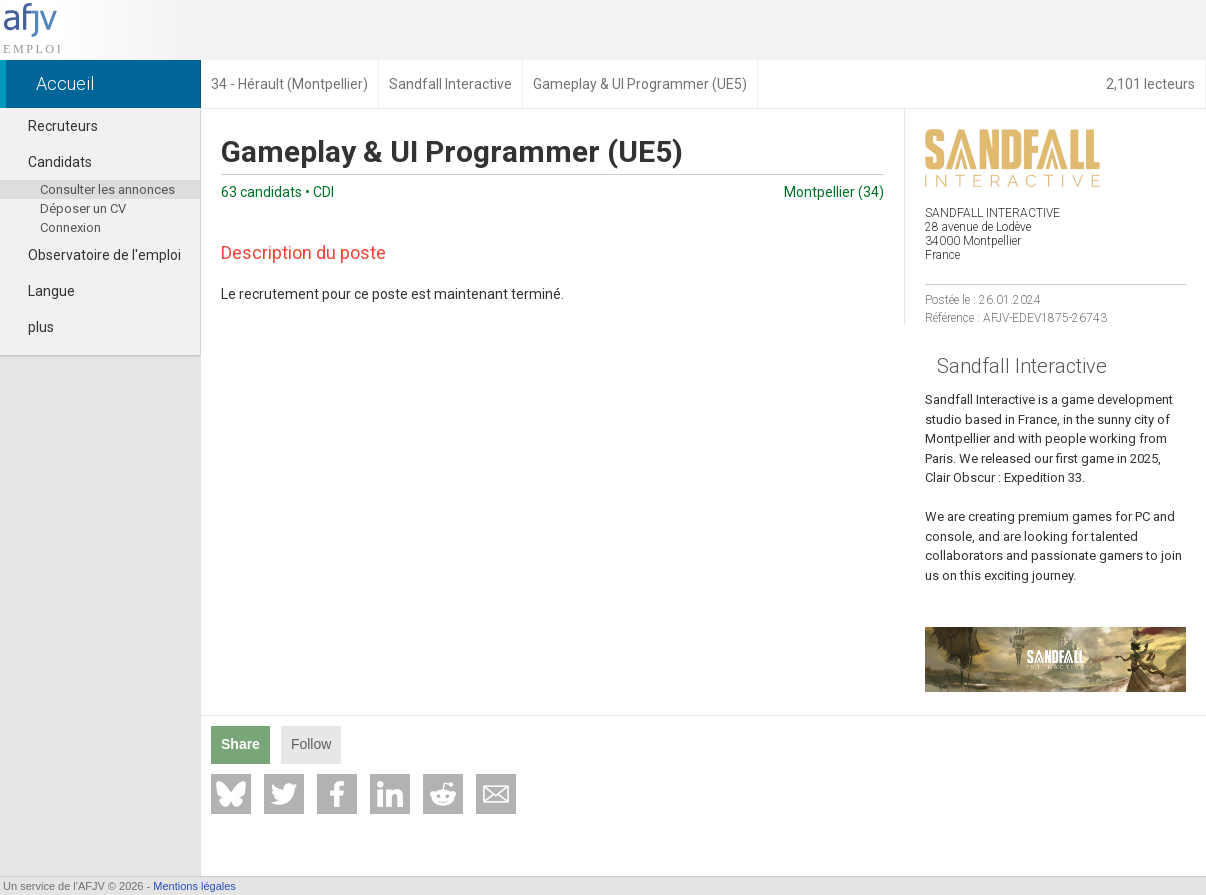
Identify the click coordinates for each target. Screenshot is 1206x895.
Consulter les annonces (107, 189)
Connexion (70, 227)
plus (32, 327)
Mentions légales (194, 886)
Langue (42, 291)
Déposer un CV (83, 208)
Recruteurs (54, 126)
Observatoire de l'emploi (95, 255)
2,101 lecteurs (1150, 84)
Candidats (51, 162)
